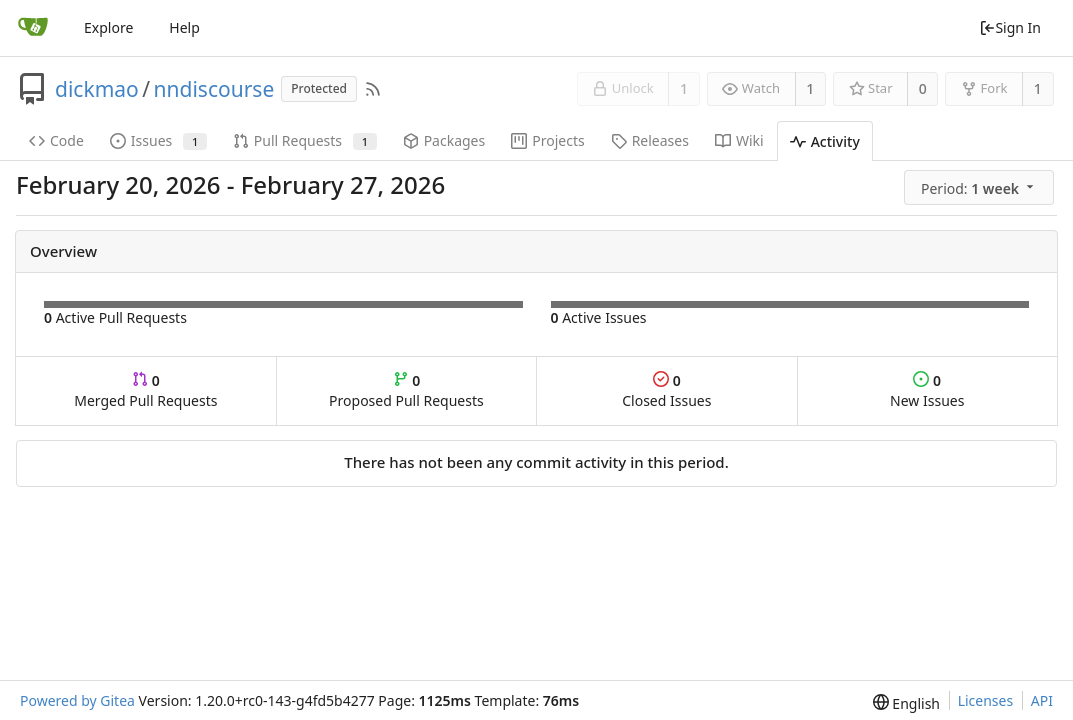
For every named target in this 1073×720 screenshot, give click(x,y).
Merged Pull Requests (145, 390)
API (1042, 700)
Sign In (1010, 27)
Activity (825, 141)
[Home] (33, 28)
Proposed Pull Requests (406, 390)
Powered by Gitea (77, 700)
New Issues (927, 390)
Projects (547, 140)
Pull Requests (305, 140)
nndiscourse (214, 89)
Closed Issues (666, 390)
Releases (650, 140)
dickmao (97, 89)
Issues (158, 140)
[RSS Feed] (373, 89)
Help (184, 27)
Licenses (986, 700)
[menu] (980, 188)
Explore (108, 27)
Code (56, 140)
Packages (444, 140)
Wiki (739, 140)
